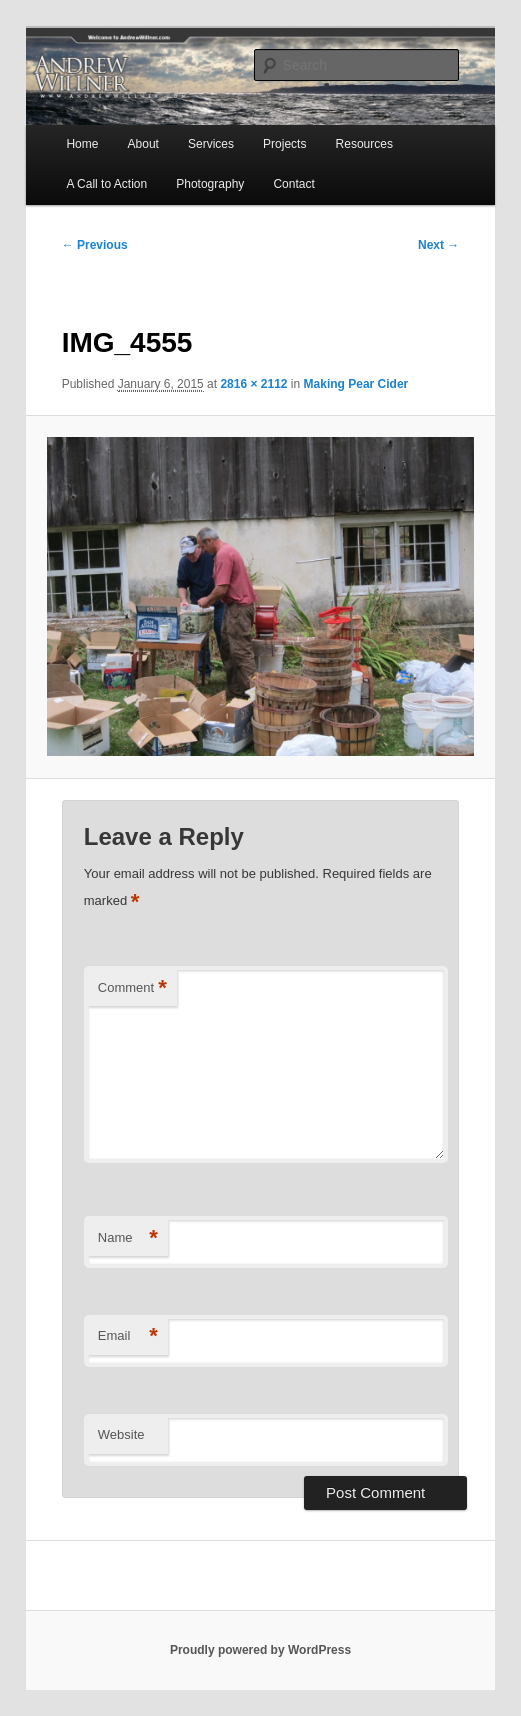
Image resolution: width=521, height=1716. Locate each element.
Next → (438, 245)
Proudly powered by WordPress (260, 1650)
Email (128, 1336)
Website (121, 1434)
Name (128, 1238)
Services (211, 144)
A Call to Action (106, 184)
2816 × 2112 (253, 384)
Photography (210, 184)
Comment (132, 988)
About (143, 144)
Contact (293, 184)
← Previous (95, 245)
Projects (284, 144)
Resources (364, 144)
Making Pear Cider (356, 384)
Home (82, 144)
